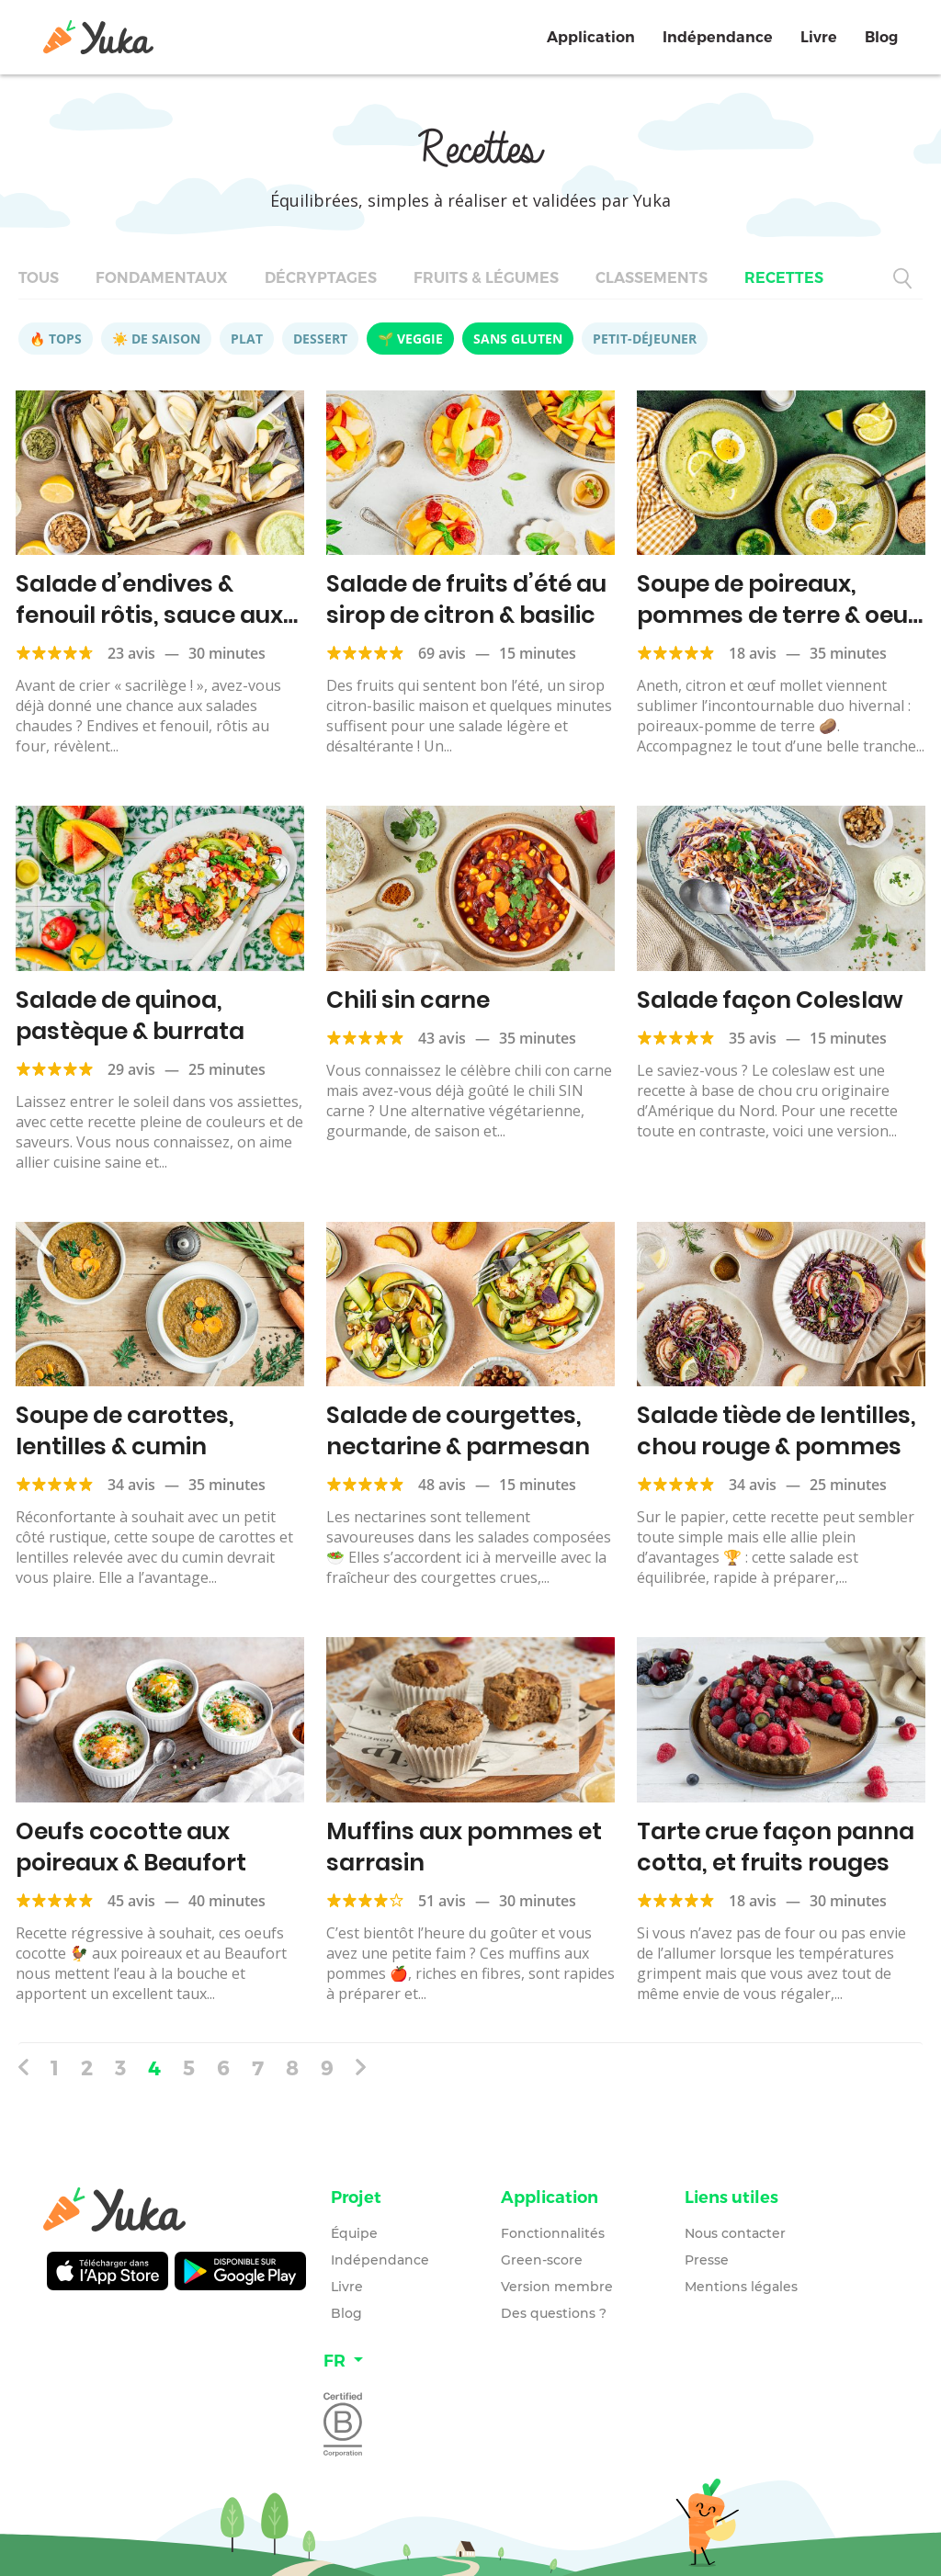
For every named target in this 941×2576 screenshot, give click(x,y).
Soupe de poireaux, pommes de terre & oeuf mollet (777, 615)
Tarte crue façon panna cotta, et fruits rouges (775, 1847)
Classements (651, 278)
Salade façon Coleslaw (770, 1000)
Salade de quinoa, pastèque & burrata (130, 1015)
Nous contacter (735, 2233)
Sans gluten (517, 338)
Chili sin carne (408, 1000)
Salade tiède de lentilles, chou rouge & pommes (776, 1431)
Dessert (320, 338)
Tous (38, 278)
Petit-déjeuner (645, 338)
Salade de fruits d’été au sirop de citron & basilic (466, 599)
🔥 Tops (55, 338)
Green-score (542, 2260)
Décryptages (321, 278)
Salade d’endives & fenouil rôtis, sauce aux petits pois (149, 615)
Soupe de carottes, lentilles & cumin (125, 1431)
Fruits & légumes (486, 278)
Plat (247, 338)
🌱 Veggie (410, 338)
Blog (881, 37)
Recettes (783, 278)
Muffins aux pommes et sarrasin (464, 1847)
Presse (707, 2260)
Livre (818, 37)
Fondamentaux (162, 278)
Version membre (557, 2286)
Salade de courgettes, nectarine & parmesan (458, 1431)
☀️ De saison (156, 338)
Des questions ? (554, 2313)
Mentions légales (741, 2286)
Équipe (354, 2233)
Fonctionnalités (553, 2233)
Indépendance (718, 37)
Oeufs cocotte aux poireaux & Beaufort (131, 1847)
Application (591, 37)
